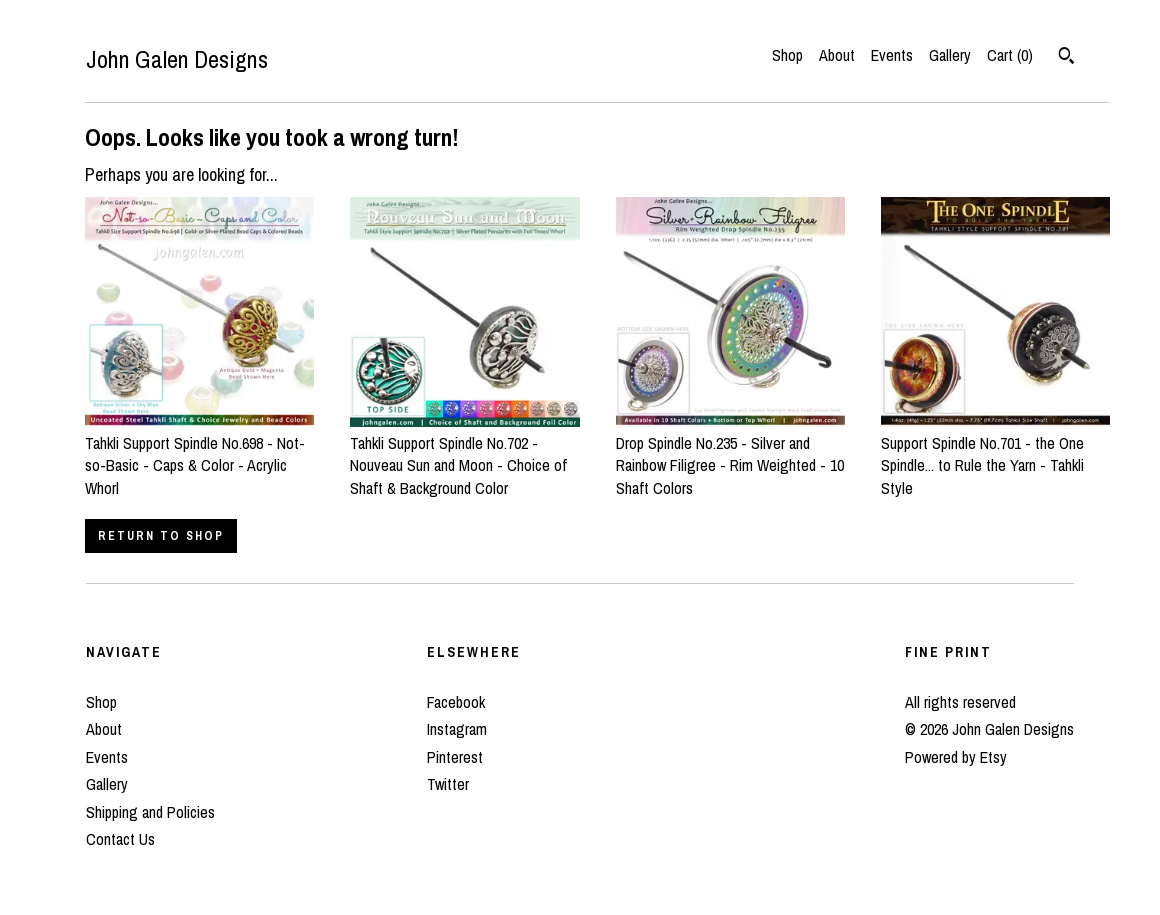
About (837, 55)
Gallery (950, 55)
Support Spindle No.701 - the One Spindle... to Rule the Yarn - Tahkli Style (995, 454)
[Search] (1066, 58)
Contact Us (120, 839)
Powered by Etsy (956, 757)
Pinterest (455, 757)
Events (892, 55)
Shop (787, 55)
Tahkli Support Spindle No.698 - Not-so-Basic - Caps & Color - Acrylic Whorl (199, 454)
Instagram (457, 729)
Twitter (448, 784)
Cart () (1010, 55)
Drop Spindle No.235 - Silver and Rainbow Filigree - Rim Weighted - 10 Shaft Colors (730, 454)
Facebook (456, 702)
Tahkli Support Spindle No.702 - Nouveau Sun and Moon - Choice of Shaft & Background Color (464, 454)
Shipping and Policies (150, 812)
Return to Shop (161, 536)
